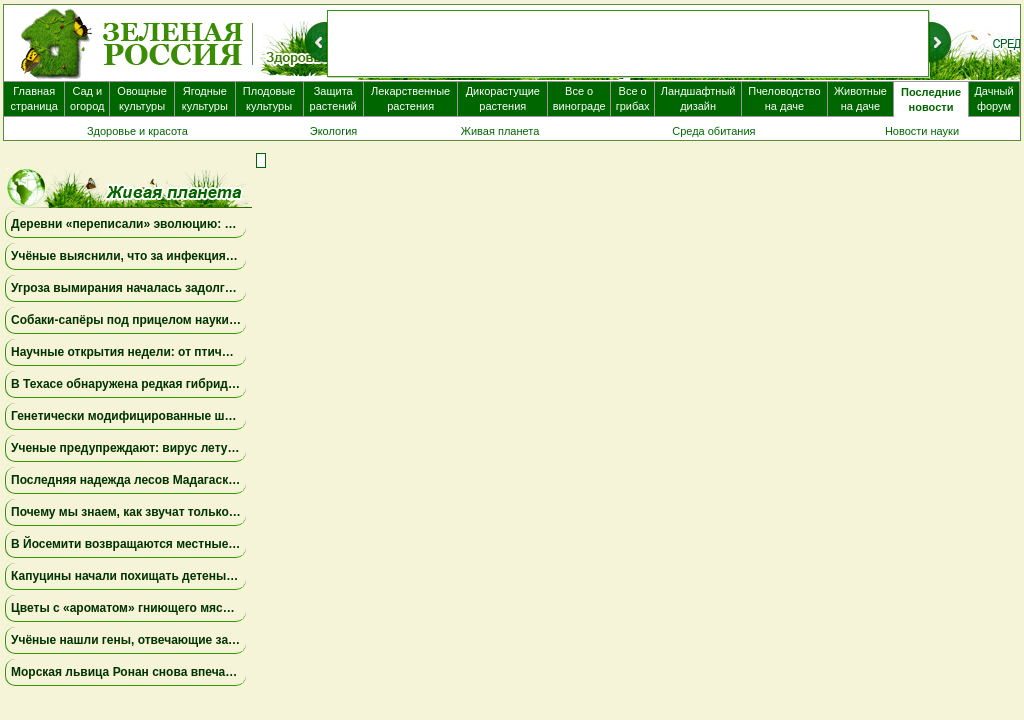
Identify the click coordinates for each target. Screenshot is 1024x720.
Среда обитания (713, 131)
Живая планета (500, 131)
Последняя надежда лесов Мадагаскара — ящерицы (167, 480)
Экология (334, 131)
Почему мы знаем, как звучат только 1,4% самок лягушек (181, 512)
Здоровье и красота (137, 131)
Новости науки (922, 131)
